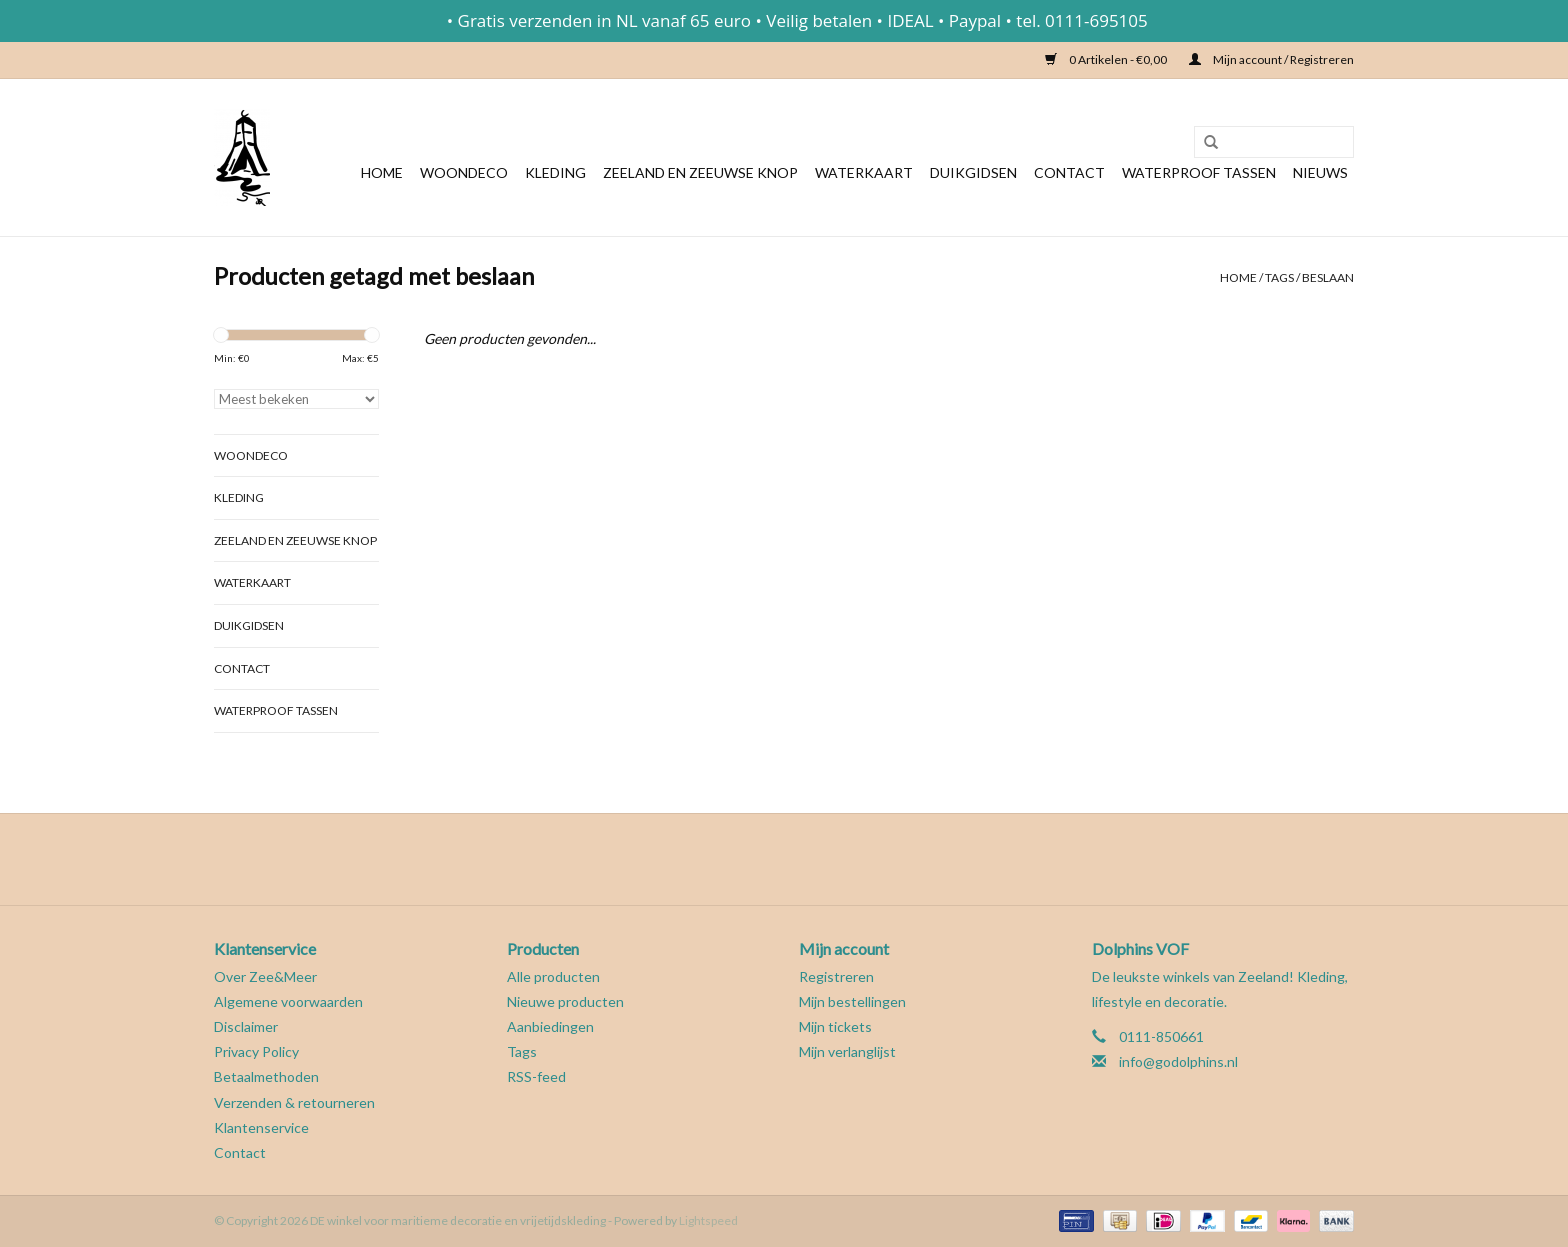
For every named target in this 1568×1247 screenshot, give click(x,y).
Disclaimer (246, 1026)
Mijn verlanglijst (847, 1051)
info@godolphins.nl (1178, 1061)
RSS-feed (536, 1076)
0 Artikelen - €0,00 (1107, 59)
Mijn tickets (835, 1026)
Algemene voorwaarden (288, 1001)
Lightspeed (708, 1220)
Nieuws (1320, 172)
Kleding (555, 172)
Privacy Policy (256, 1051)
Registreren (836, 976)
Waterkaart (864, 172)
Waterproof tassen (1199, 172)
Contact (1069, 172)
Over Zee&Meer (265, 976)
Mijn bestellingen (852, 1001)
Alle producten (553, 976)
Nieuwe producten (565, 1001)
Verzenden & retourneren (294, 1102)
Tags (1279, 277)
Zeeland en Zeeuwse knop (700, 172)
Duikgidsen (973, 172)
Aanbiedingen (550, 1026)
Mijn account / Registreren (1271, 59)
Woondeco (464, 172)
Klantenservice (261, 1127)
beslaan (1328, 277)
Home (382, 172)
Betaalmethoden (266, 1076)
